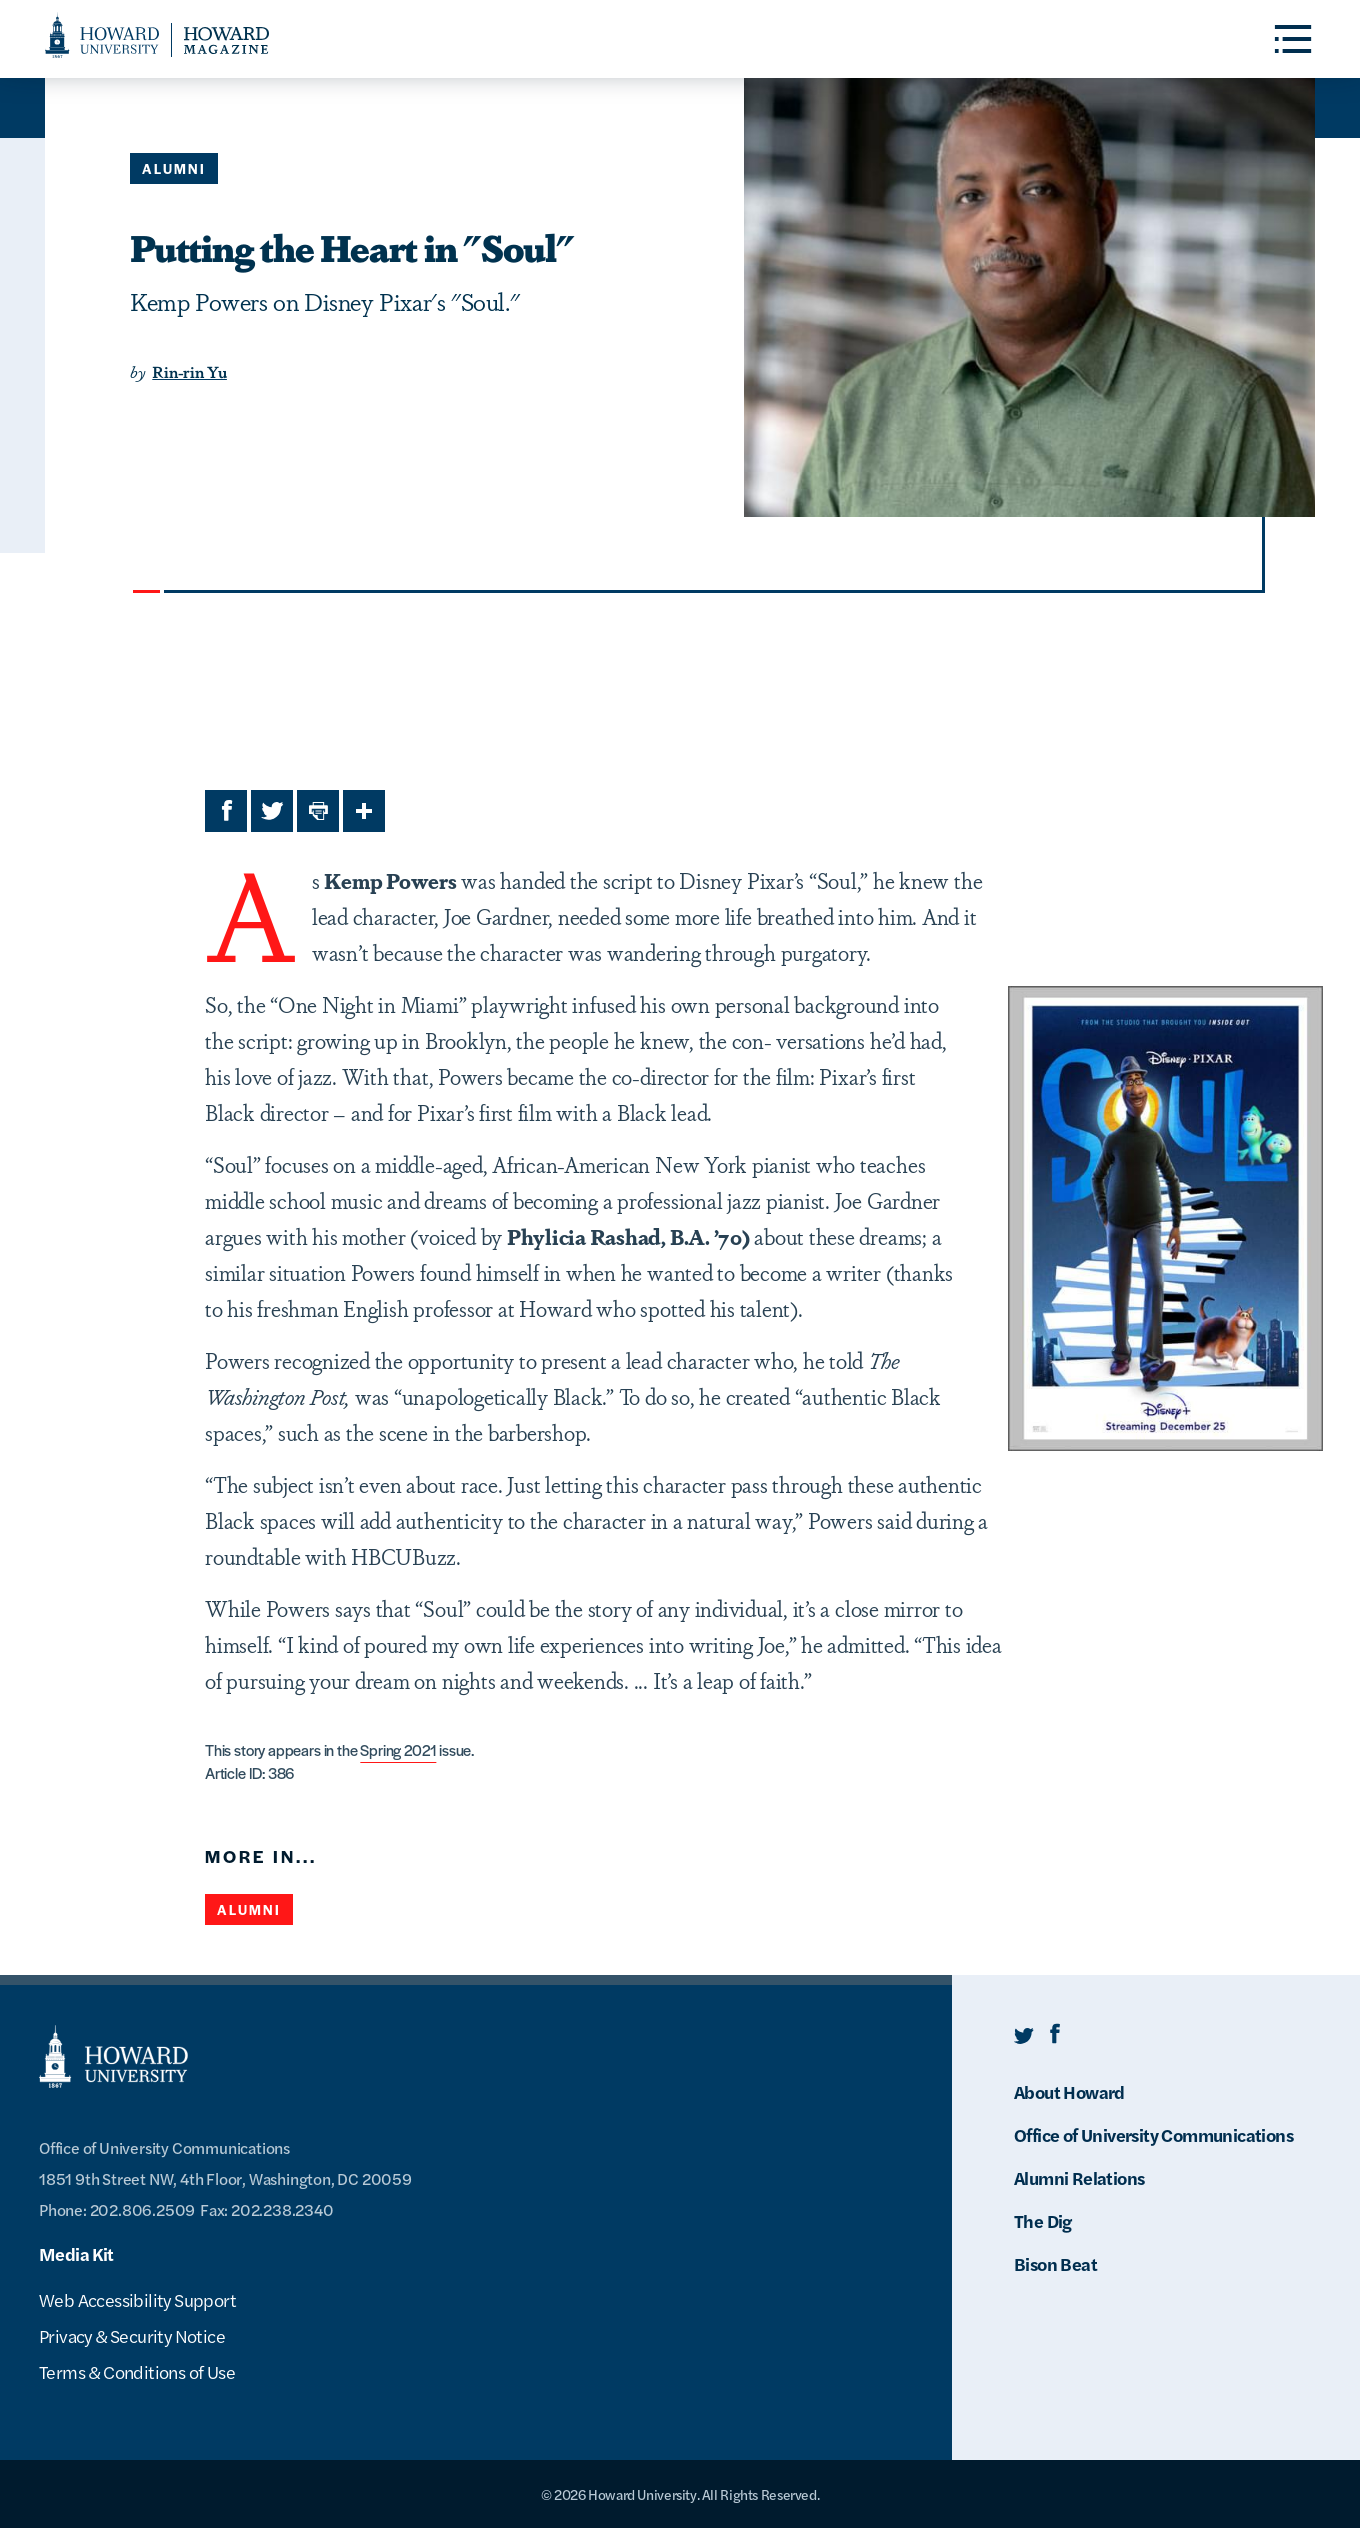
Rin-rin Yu (189, 371)
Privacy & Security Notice (132, 2335)
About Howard (1069, 2091)
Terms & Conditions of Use (137, 2371)
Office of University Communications (1153, 2134)
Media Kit (76, 2253)
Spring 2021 (398, 1749)
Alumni (174, 168)
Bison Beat (1055, 2263)
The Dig (1043, 2220)
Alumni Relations (1079, 2177)
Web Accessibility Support (137, 2299)
